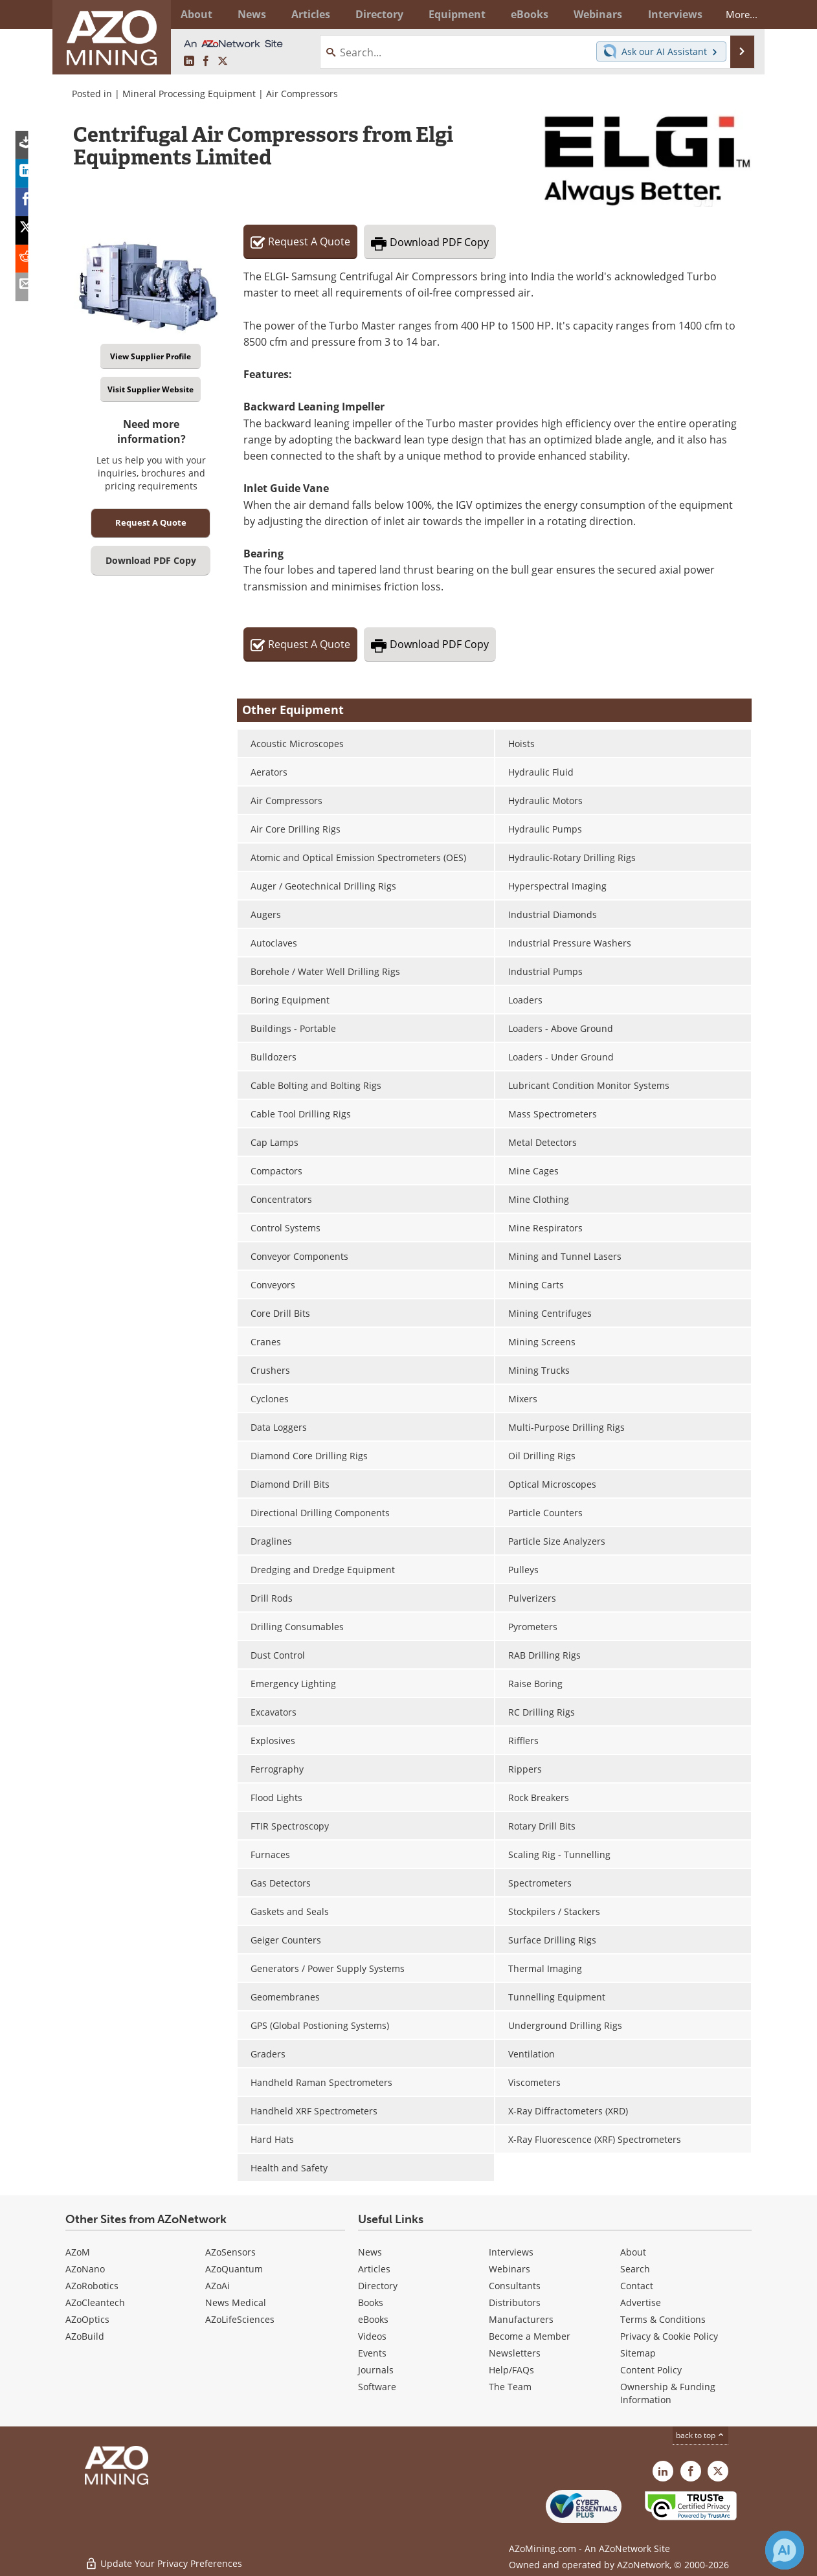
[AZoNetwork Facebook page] (206, 61)
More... (734, 14)
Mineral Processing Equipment (189, 93)
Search (635, 2269)
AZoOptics (87, 2319)
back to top (700, 2435)
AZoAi (217, 2285)
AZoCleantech (95, 2302)
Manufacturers (521, 2319)
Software (377, 2386)
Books (370, 2302)
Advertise (640, 2302)
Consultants (515, 2285)
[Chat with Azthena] (784, 2550)
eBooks (373, 2319)
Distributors (515, 2302)
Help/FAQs (511, 2370)
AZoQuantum (234, 2269)
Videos (372, 2336)
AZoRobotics (91, 2285)
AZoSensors (230, 2252)
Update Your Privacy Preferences (163, 2559)
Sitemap (638, 2353)
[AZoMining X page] (223, 61)
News (370, 2252)
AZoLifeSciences (239, 2319)
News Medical (235, 2302)
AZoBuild (84, 2336)
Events (372, 2353)
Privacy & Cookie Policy (669, 2336)
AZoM (77, 2252)
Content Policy (651, 2370)
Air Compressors (302, 93)
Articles (374, 2269)
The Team (510, 2386)
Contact (636, 2285)
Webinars (509, 2269)
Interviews (511, 2252)
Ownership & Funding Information (667, 2393)
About (633, 2252)
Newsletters (515, 2353)
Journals (376, 2370)
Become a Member (529, 2336)
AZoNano (85, 2269)
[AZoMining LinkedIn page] (189, 61)
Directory (373, 14)
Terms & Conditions (663, 2319)
